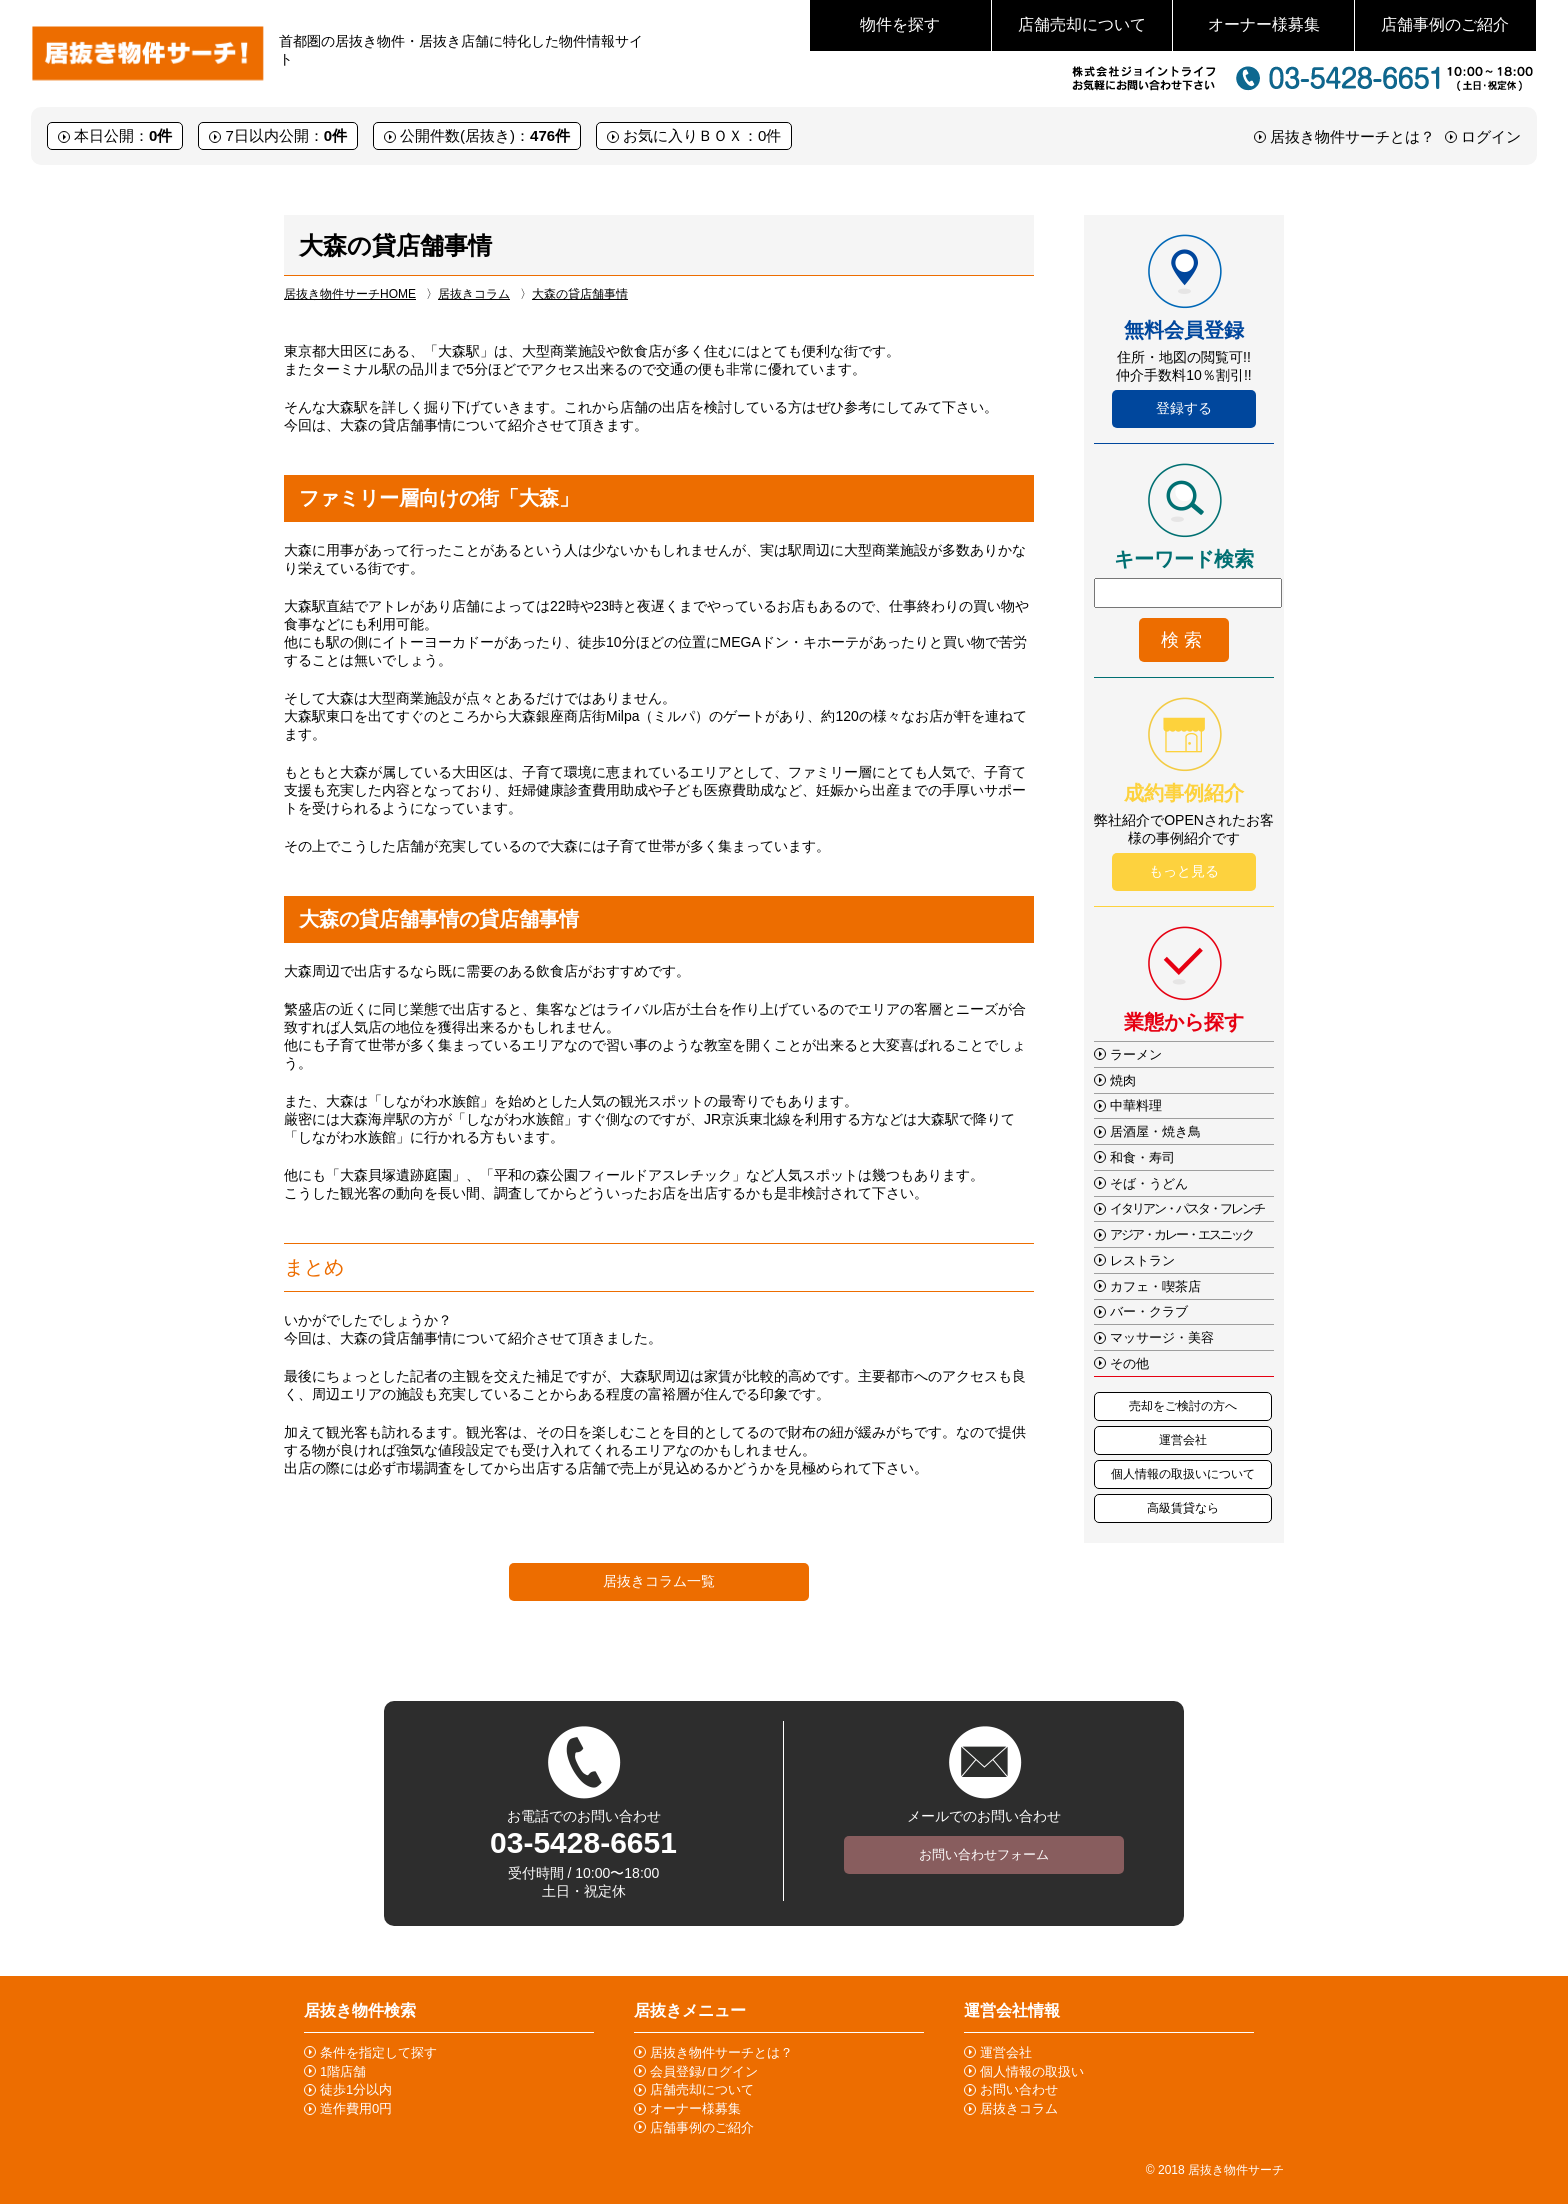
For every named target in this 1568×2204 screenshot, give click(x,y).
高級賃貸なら (1183, 1508)
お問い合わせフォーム (984, 1854)
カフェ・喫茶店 (1155, 1286)
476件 (550, 135)
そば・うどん (1149, 1183)
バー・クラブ (1149, 1311)
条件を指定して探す (378, 2052)
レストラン (1142, 1260)
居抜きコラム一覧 (659, 1581)
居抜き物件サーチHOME (350, 294)
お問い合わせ (1019, 2089)
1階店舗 (343, 2071)
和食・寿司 (1142, 1157)
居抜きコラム (474, 294)
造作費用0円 (356, 2108)
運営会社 (1183, 1440)
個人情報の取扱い (1032, 2071)
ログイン (1491, 136)
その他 (1129, 1363)
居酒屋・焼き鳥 (1155, 1131)
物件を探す (900, 24)
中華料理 (1136, 1105)
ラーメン (1136, 1054)
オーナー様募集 (1264, 24)
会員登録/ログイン (704, 2071)
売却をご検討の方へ (1183, 1406)
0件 (160, 135)
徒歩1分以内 (356, 2089)
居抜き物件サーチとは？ (1352, 136)
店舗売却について (1082, 24)
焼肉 (1123, 1080)
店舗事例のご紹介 (1445, 24)
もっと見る (1184, 871)
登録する (1184, 408)
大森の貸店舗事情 (580, 294)
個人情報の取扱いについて (1183, 1474)
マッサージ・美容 (1162, 1337)
